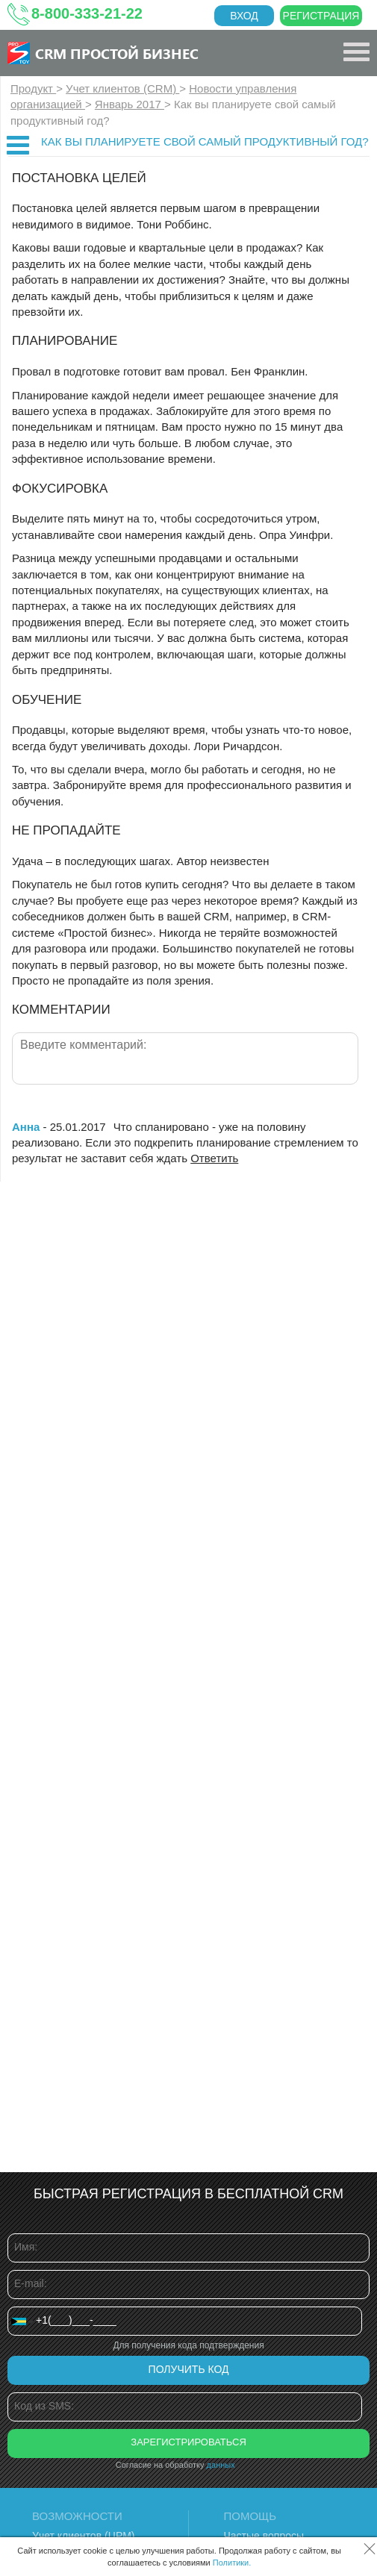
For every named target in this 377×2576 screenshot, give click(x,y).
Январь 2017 (129, 104)
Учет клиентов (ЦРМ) (83, 2536)
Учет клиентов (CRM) (122, 88)
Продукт (33, 88)
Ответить (214, 1158)
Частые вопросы (264, 2536)
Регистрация (321, 16)
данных (221, 2464)
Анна (26, 1126)
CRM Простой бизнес (117, 53)
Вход (244, 16)
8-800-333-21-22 (87, 13)
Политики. (232, 2562)
